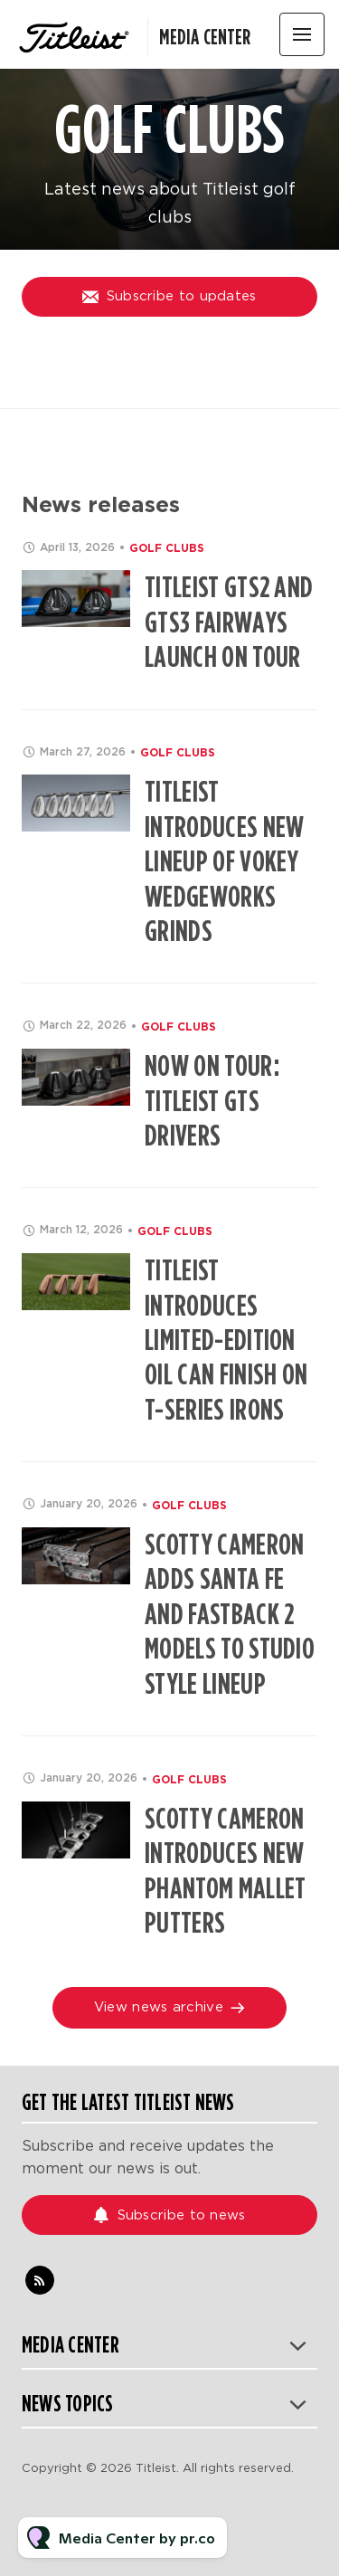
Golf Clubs (166, 548)
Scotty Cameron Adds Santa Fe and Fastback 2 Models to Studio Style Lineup (230, 1613)
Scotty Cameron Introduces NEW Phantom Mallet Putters (225, 1870)
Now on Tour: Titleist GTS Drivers (212, 1100)
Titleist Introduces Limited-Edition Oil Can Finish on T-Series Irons (226, 1339)
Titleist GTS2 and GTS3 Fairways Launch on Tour (229, 621)
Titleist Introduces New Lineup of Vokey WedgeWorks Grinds (224, 861)
